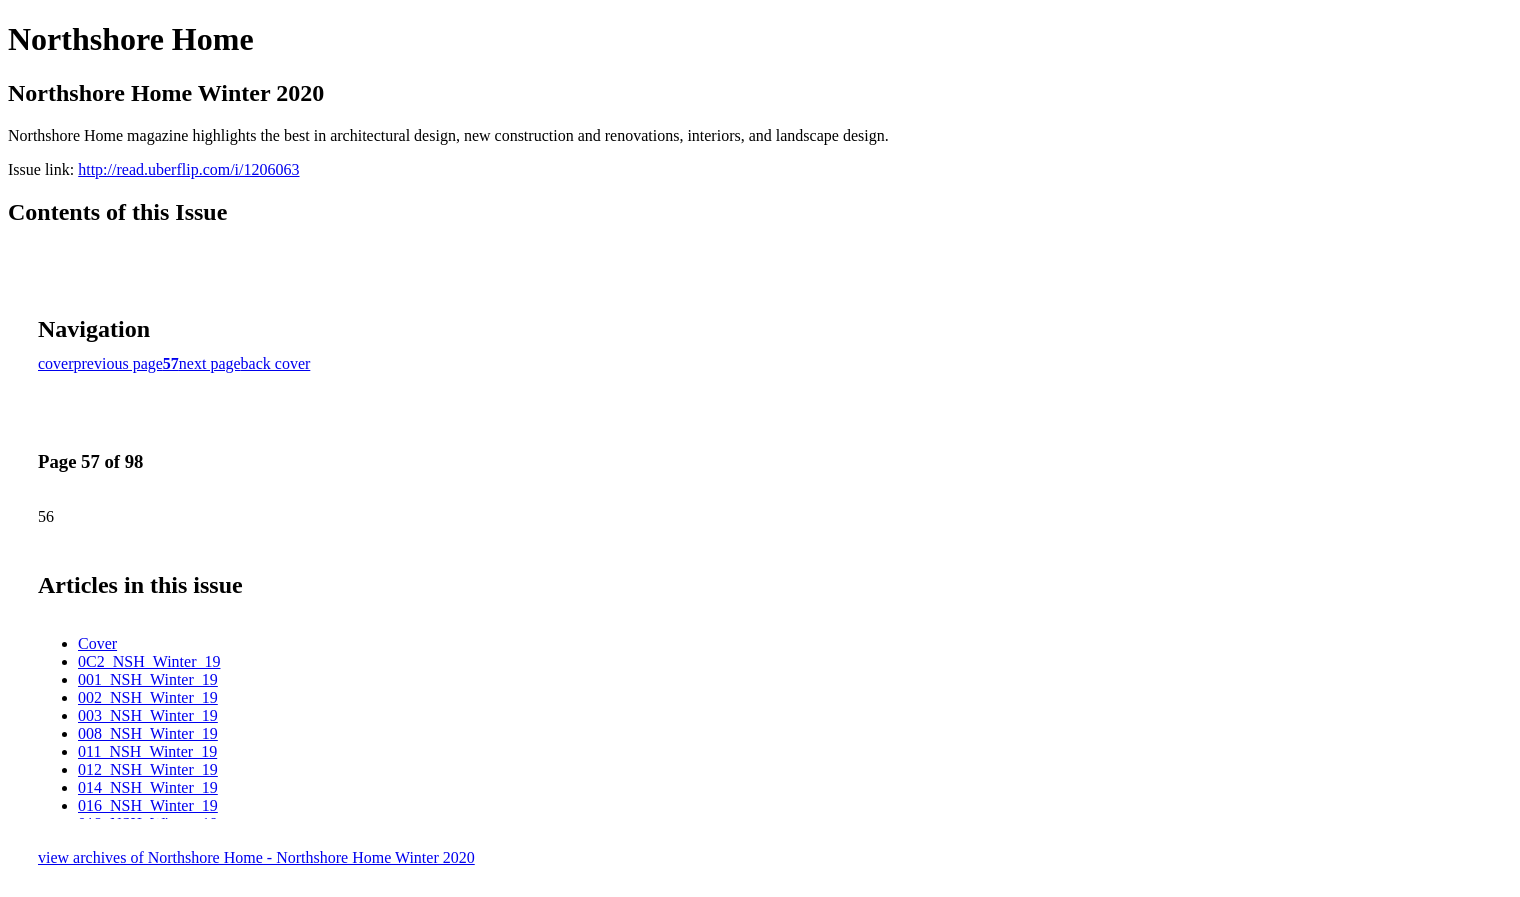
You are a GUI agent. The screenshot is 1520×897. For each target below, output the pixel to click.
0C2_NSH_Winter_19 (149, 661)
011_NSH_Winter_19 (147, 751)
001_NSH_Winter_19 (148, 679)
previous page (118, 363)
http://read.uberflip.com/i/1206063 (188, 169)
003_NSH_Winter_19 (148, 715)
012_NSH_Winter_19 (148, 769)
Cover (97, 643)
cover (56, 363)
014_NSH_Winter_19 (148, 787)
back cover (276, 363)
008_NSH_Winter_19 (148, 733)
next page (210, 363)
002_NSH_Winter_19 (148, 697)
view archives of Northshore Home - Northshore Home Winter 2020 (256, 857)
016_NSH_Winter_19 (148, 805)
